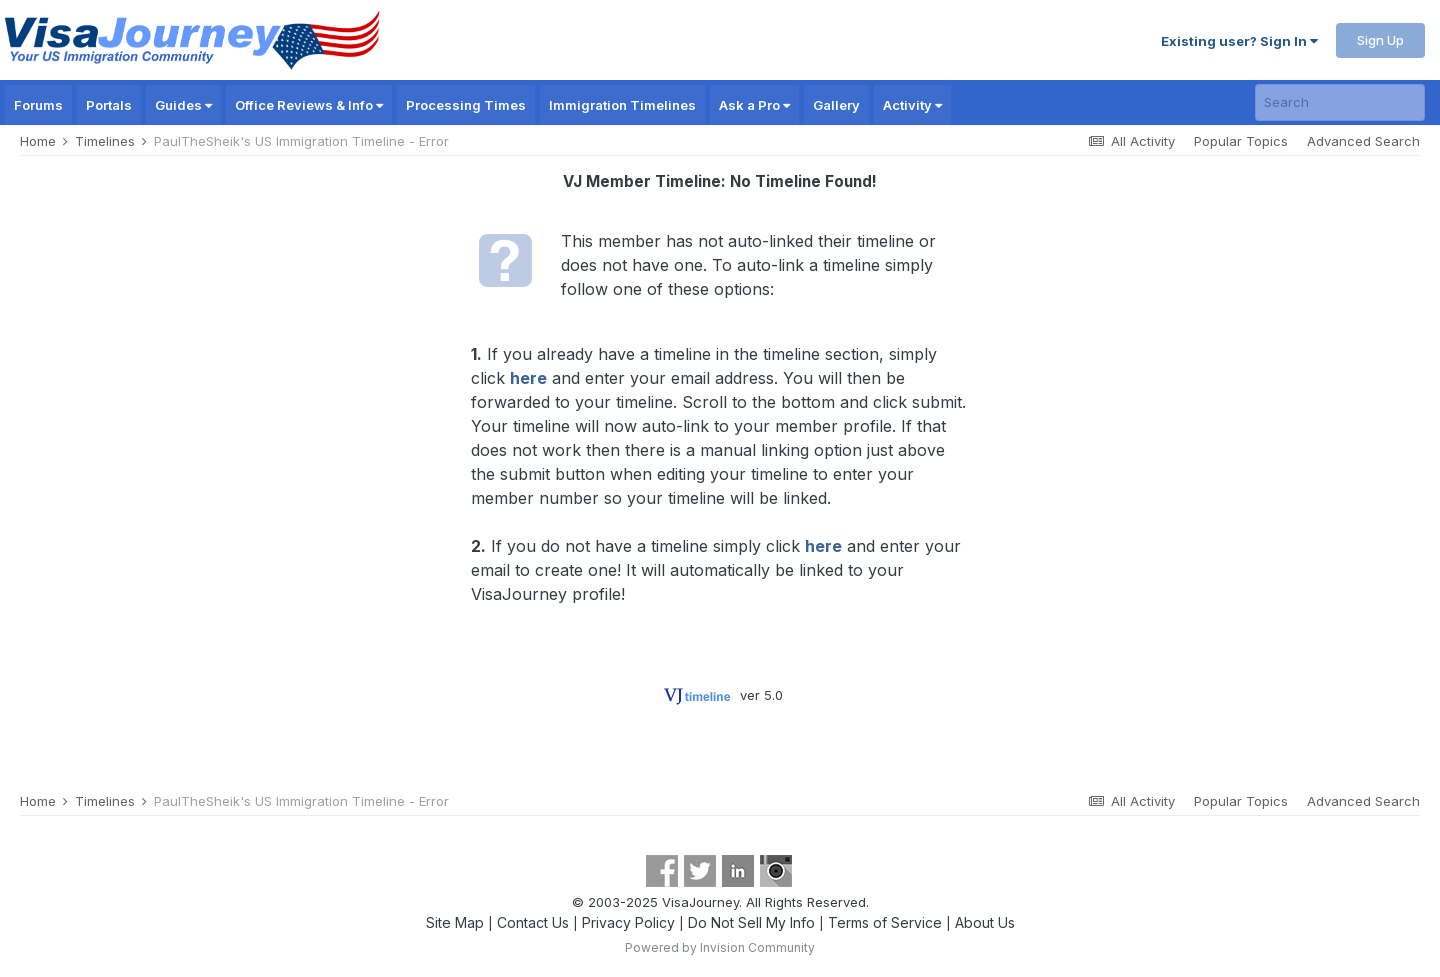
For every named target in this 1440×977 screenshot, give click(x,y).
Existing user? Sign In (1239, 41)
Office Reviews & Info (309, 105)
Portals (109, 105)
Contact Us (533, 922)
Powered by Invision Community (720, 947)
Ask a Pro (754, 105)
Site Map (455, 922)
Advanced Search (1363, 141)
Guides (183, 105)
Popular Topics (1241, 141)
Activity (912, 105)
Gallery (836, 105)
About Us (985, 922)
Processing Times (466, 105)
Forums (38, 105)
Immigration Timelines (622, 105)
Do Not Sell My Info (751, 922)
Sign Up (1380, 40)
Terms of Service (885, 922)
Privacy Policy (628, 922)
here (528, 378)
